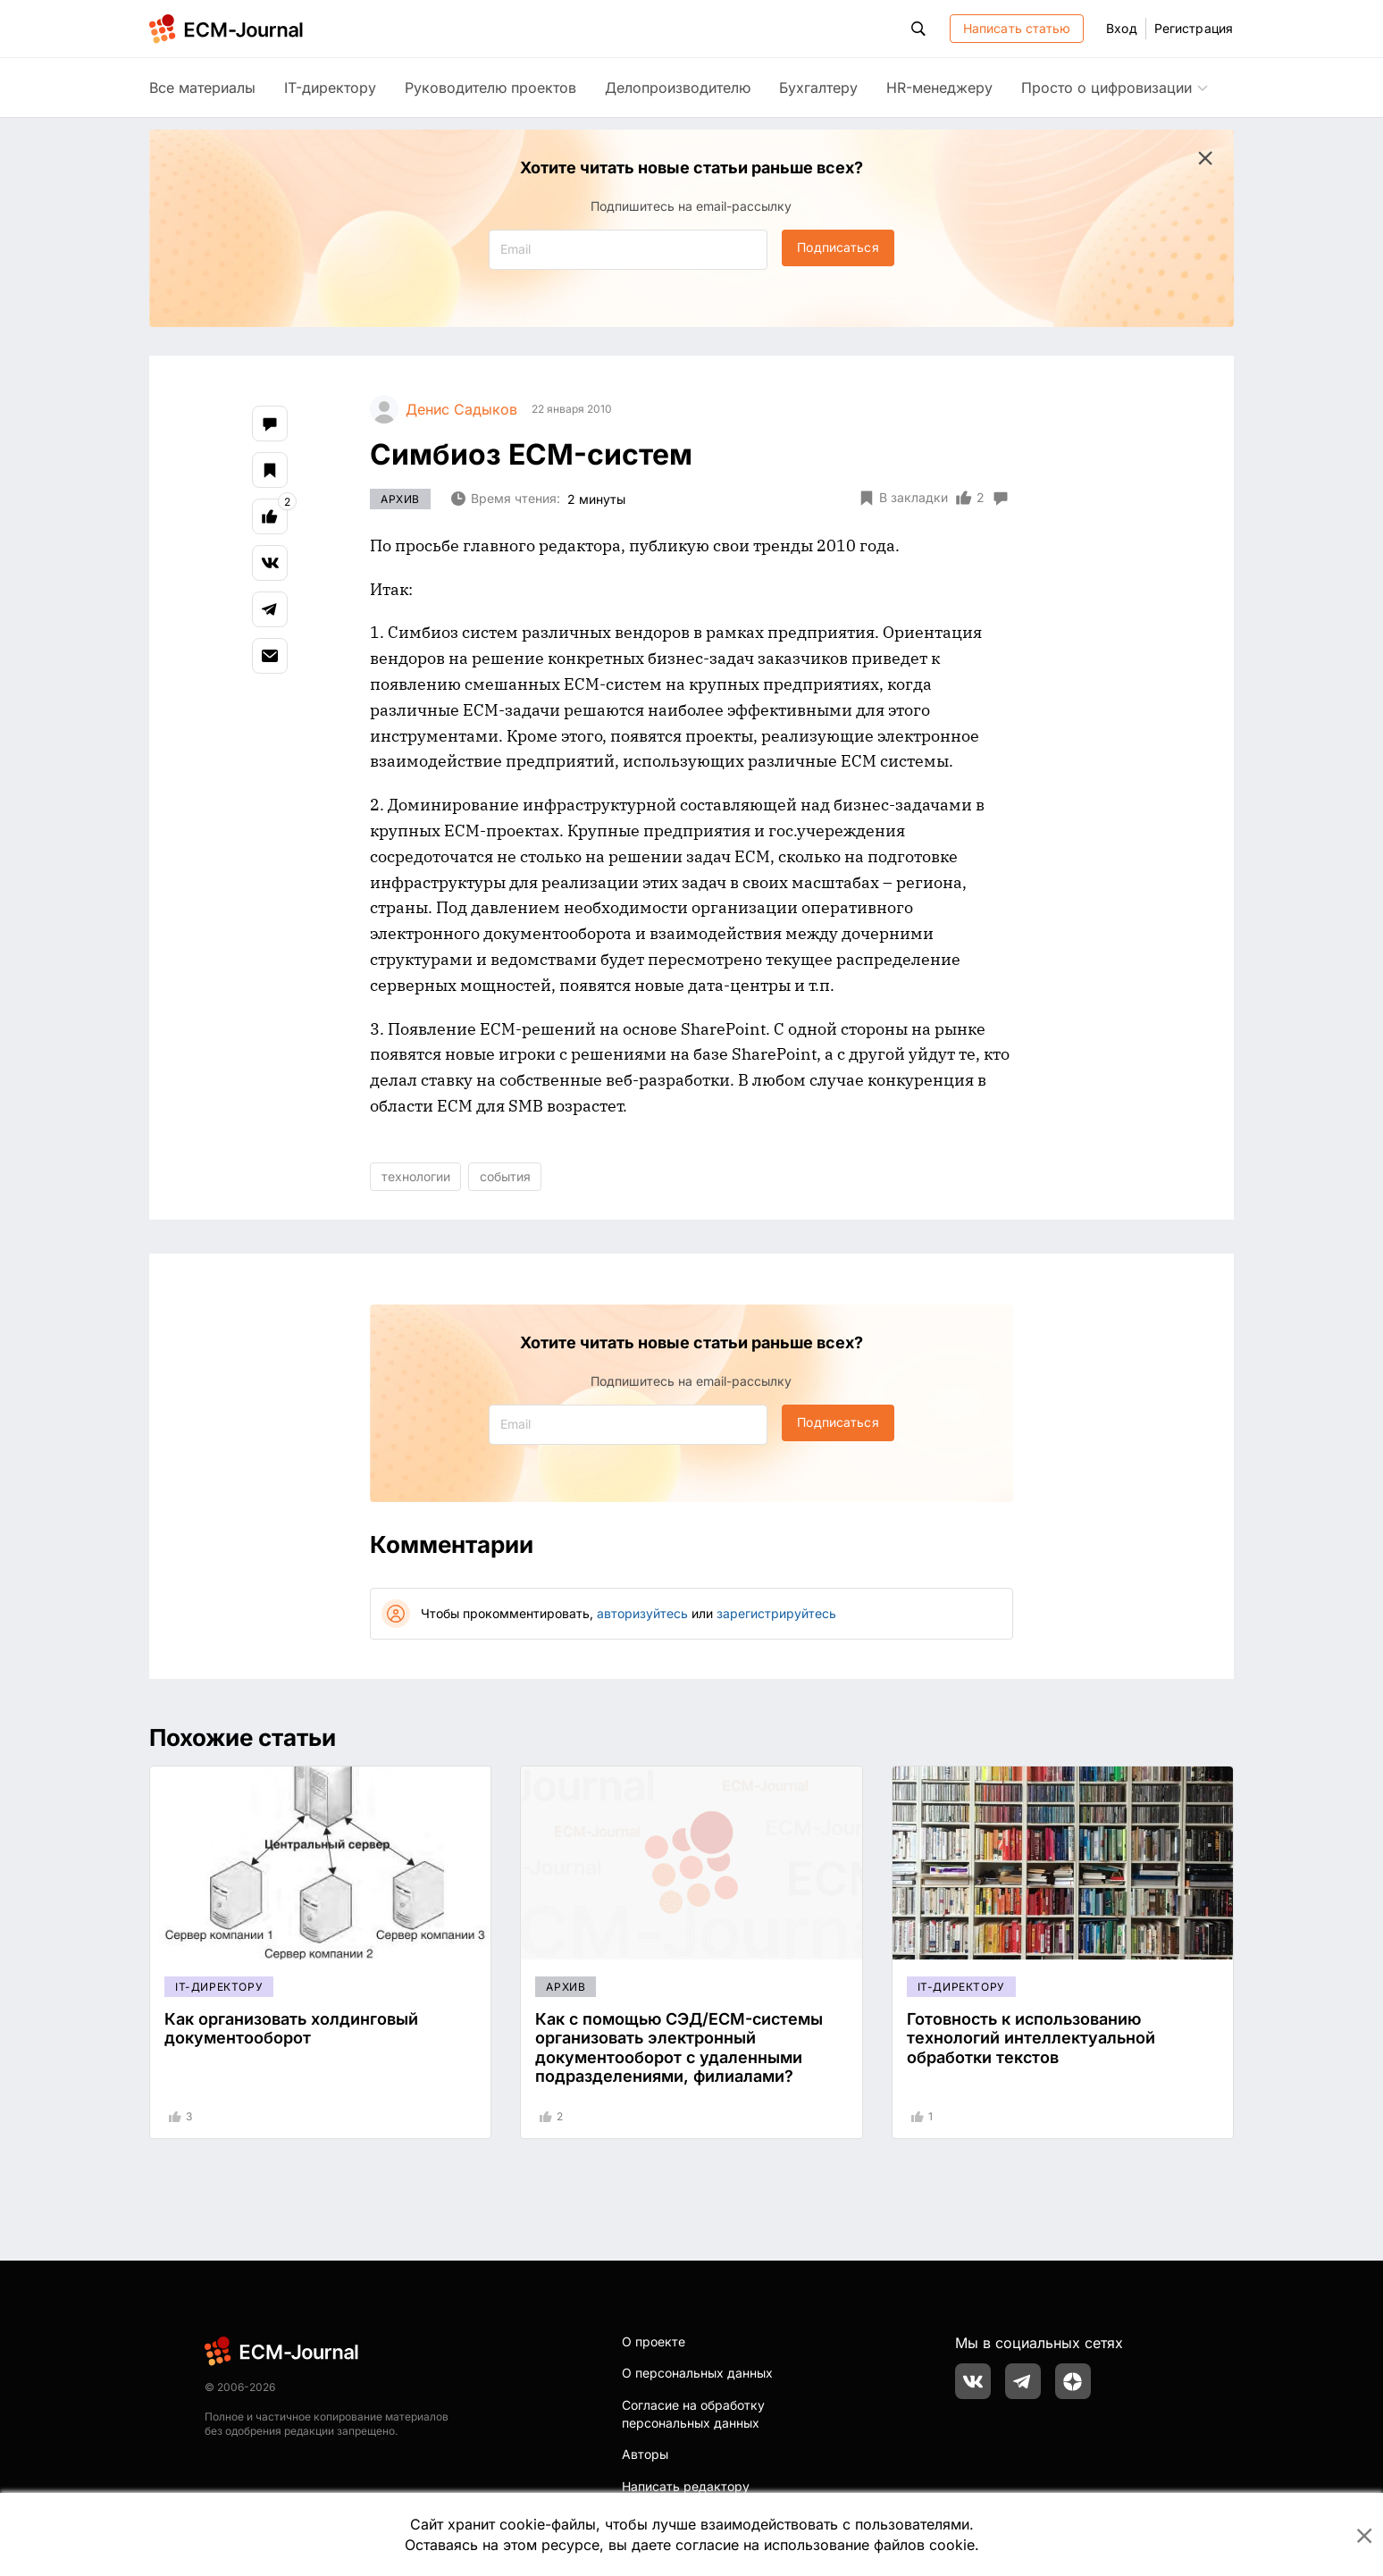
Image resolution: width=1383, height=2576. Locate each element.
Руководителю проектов (490, 87)
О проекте (653, 2341)
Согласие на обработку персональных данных (693, 2413)
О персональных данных (697, 2372)
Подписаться (837, 247)
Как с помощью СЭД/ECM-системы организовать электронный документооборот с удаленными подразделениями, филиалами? (679, 2048)
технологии (415, 1176)
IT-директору (330, 87)
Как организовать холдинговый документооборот (291, 2029)
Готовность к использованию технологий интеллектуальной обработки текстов (1031, 2038)
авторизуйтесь (642, 1613)
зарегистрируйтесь (776, 1613)
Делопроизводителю (677, 87)
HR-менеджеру (939, 87)
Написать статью (1017, 28)
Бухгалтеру (818, 87)
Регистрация (1193, 28)
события (505, 1176)
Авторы (645, 2454)
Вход (1121, 28)
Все (202, 87)
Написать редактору (686, 2486)
